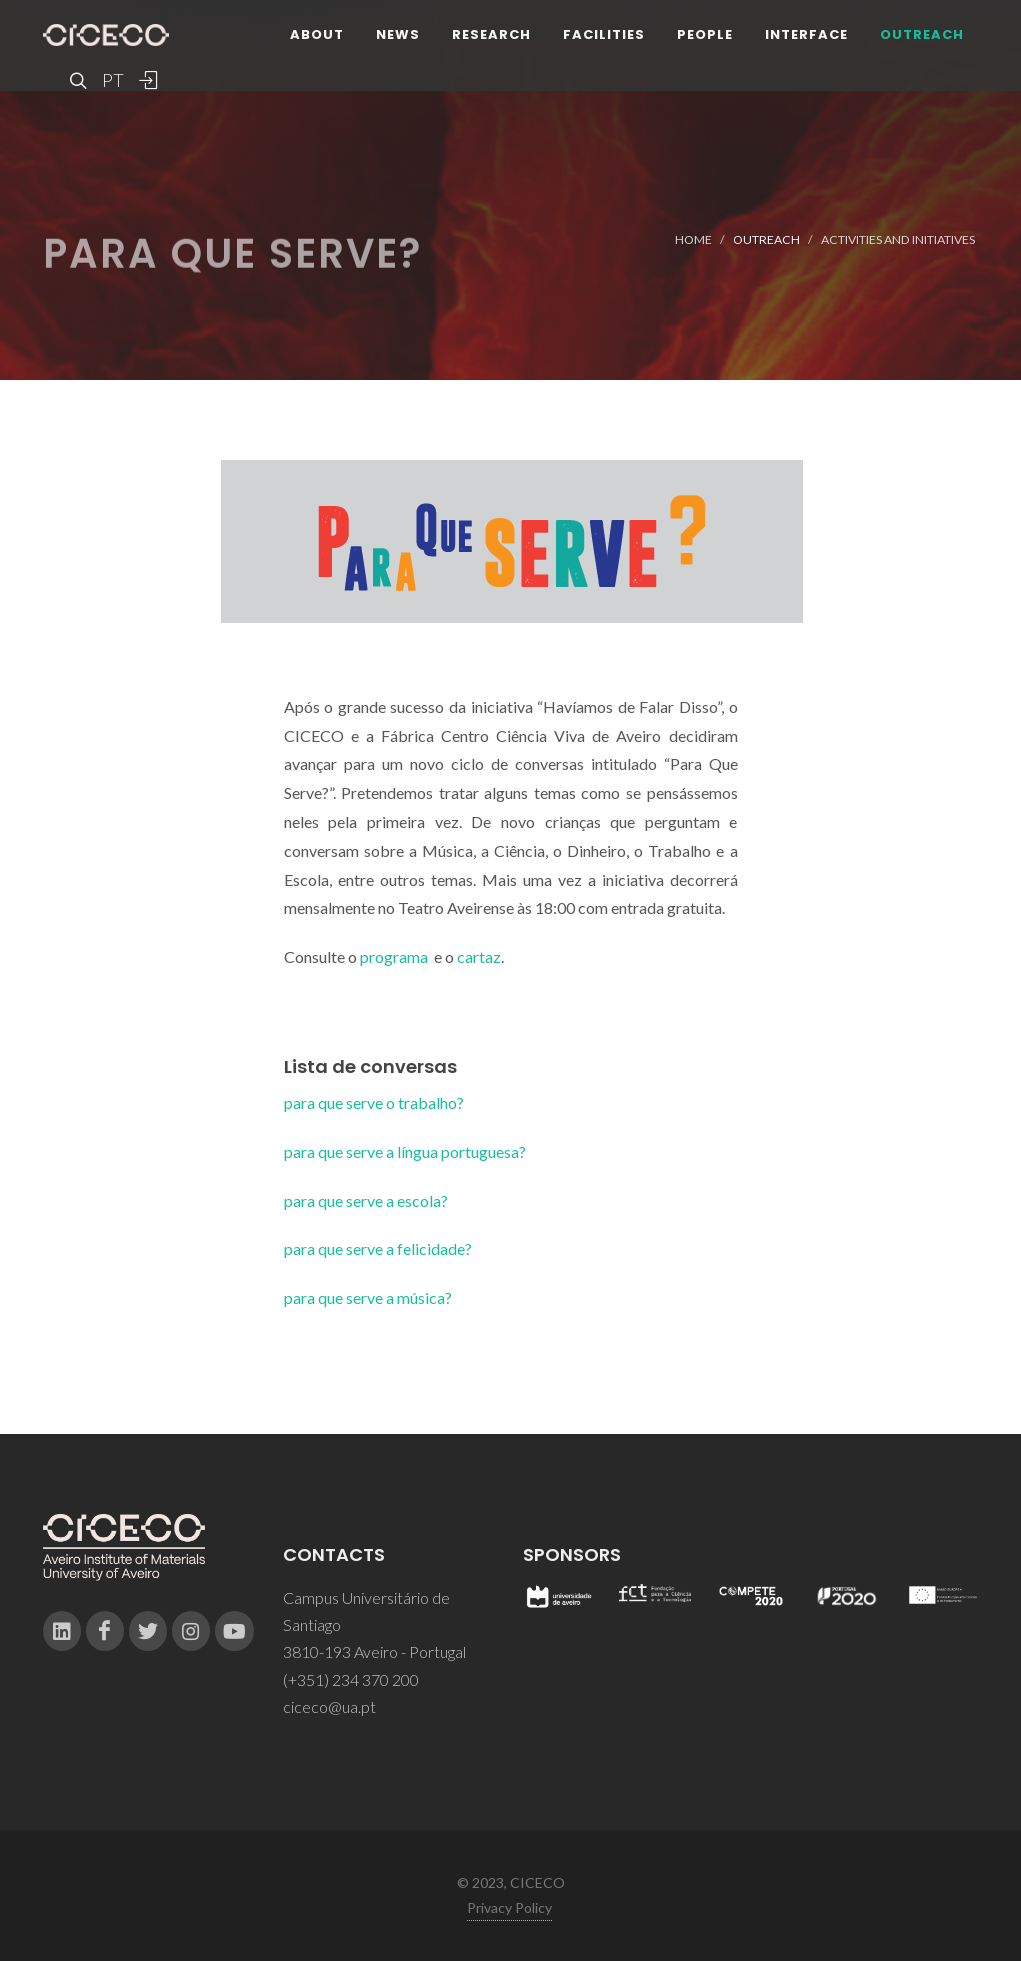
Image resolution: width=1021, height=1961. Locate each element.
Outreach (922, 34)
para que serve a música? (368, 1297)
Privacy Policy (509, 1907)
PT (112, 80)
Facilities (604, 34)
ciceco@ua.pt (329, 1706)
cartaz (479, 956)
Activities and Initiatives (898, 239)
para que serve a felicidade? (378, 1248)
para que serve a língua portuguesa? (405, 1151)
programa (394, 956)
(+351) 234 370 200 (351, 1679)
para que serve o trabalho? (374, 1102)
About (317, 34)
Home (693, 239)
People (705, 34)
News (398, 34)
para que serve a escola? (366, 1200)
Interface (806, 34)
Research (491, 34)
